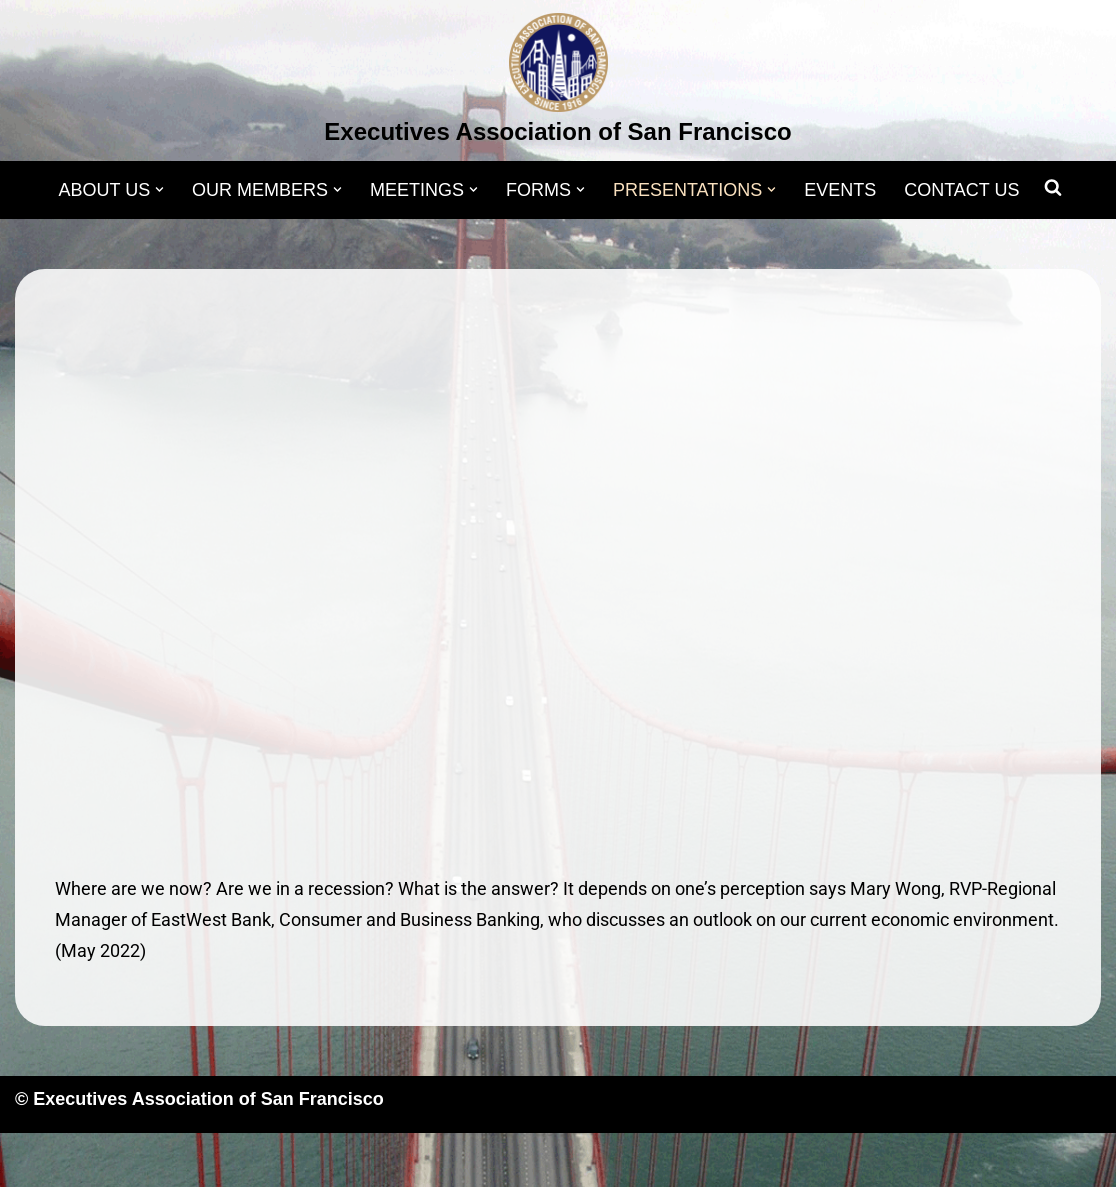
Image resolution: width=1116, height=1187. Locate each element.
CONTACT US (961, 190)
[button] (159, 189)
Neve (36, 1160)
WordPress (216, 1160)
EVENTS (840, 190)
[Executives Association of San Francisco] (557, 83)
